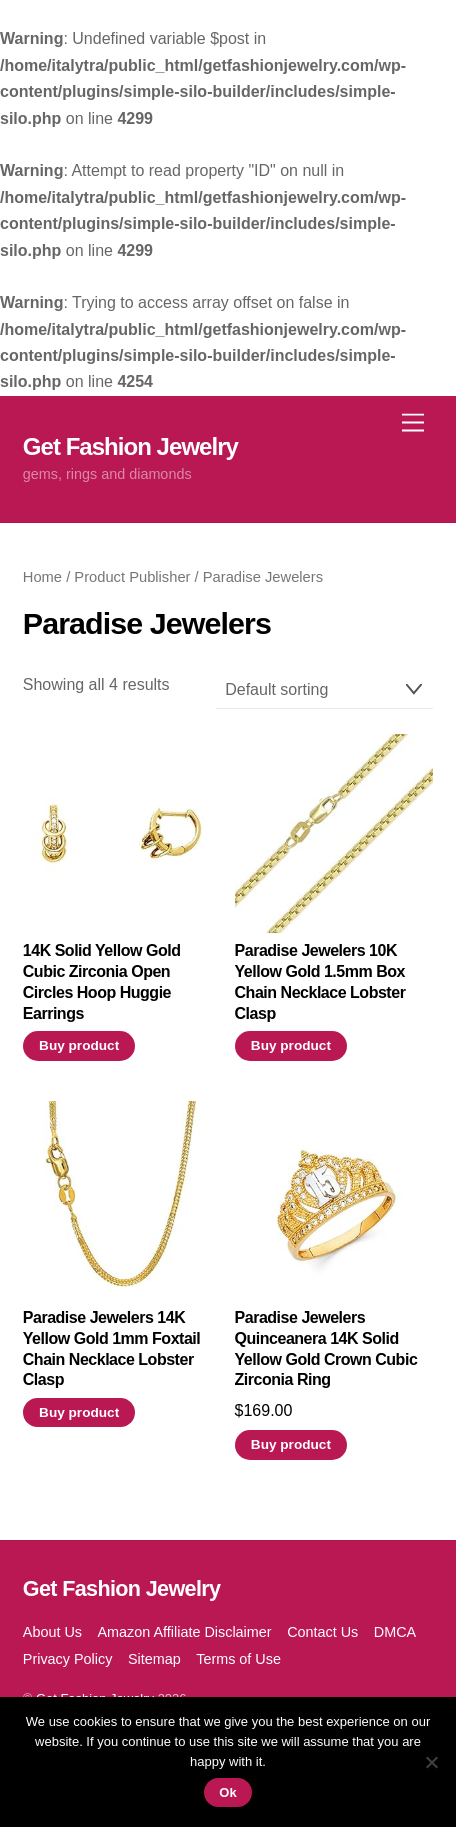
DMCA (395, 1632)
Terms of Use (238, 1659)
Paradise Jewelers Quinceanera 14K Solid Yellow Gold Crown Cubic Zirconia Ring (326, 1348)
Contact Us (322, 1632)
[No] (431, 1762)
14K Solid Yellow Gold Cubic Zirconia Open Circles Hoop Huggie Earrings (102, 981)
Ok (227, 1792)
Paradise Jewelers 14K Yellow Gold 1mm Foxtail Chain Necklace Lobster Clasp (111, 1348)
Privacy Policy (68, 1659)
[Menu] (413, 422)
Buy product (79, 1045)
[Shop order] (325, 690)
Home (42, 577)
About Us (52, 1632)
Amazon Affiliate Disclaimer (185, 1632)
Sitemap (154, 1659)
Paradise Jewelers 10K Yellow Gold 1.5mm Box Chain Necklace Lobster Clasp (320, 981)
